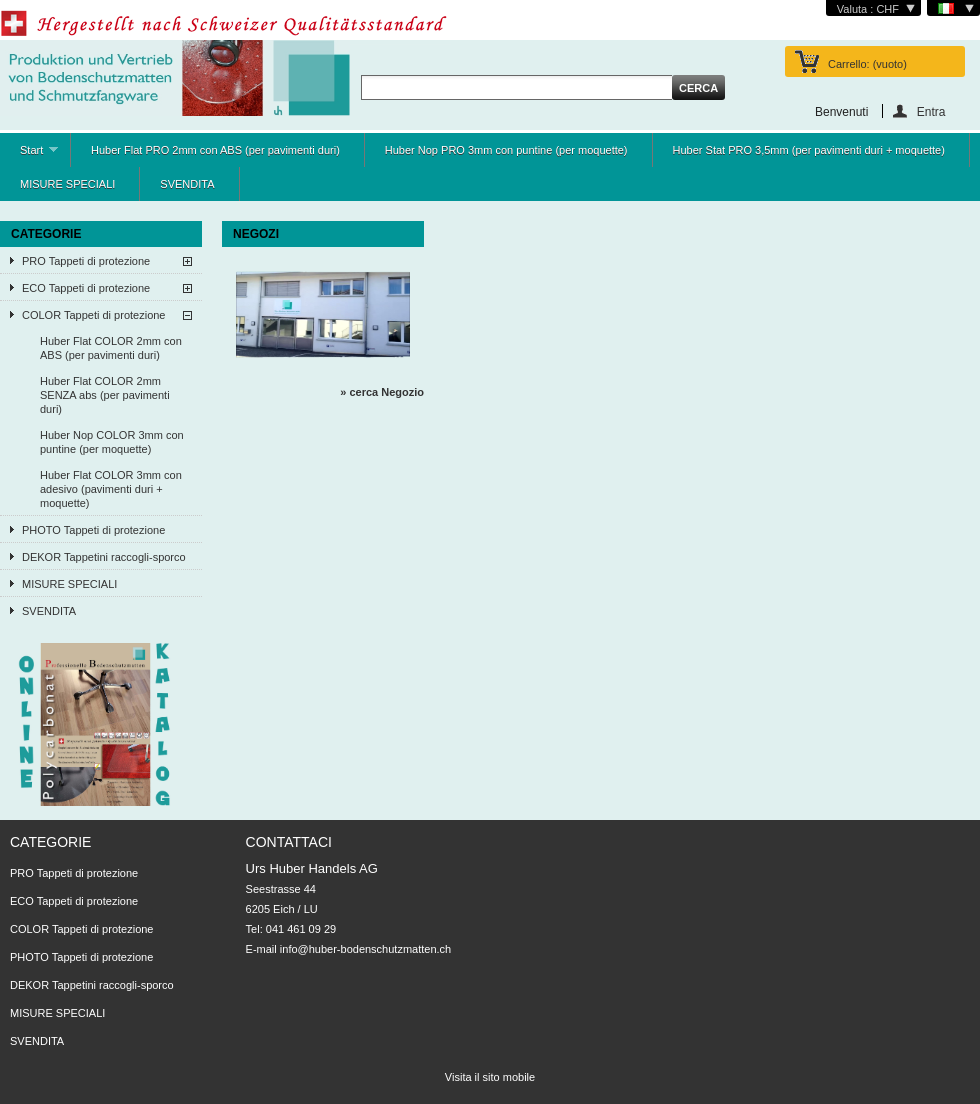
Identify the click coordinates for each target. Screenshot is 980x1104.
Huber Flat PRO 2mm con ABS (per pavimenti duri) (215, 150)
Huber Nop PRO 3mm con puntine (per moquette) (506, 150)
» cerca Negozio (382, 392)
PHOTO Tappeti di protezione (93, 530)
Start (29, 155)
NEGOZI (256, 234)
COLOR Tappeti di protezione (94, 315)
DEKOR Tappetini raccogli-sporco (104, 557)
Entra (931, 111)
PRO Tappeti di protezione (86, 261)
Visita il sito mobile (490, 1077)
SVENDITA (187, 184)
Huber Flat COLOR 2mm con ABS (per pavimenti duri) (111, 348)
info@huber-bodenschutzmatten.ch (365, 949)
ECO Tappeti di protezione (86, 288)
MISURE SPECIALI (67, 184)
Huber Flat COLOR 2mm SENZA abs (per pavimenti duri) (105, 395)
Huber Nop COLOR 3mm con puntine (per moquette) (112, 442)
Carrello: (867, 64)
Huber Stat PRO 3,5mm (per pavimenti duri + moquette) (809, 150)
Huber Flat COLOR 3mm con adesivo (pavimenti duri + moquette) (111, 489)
